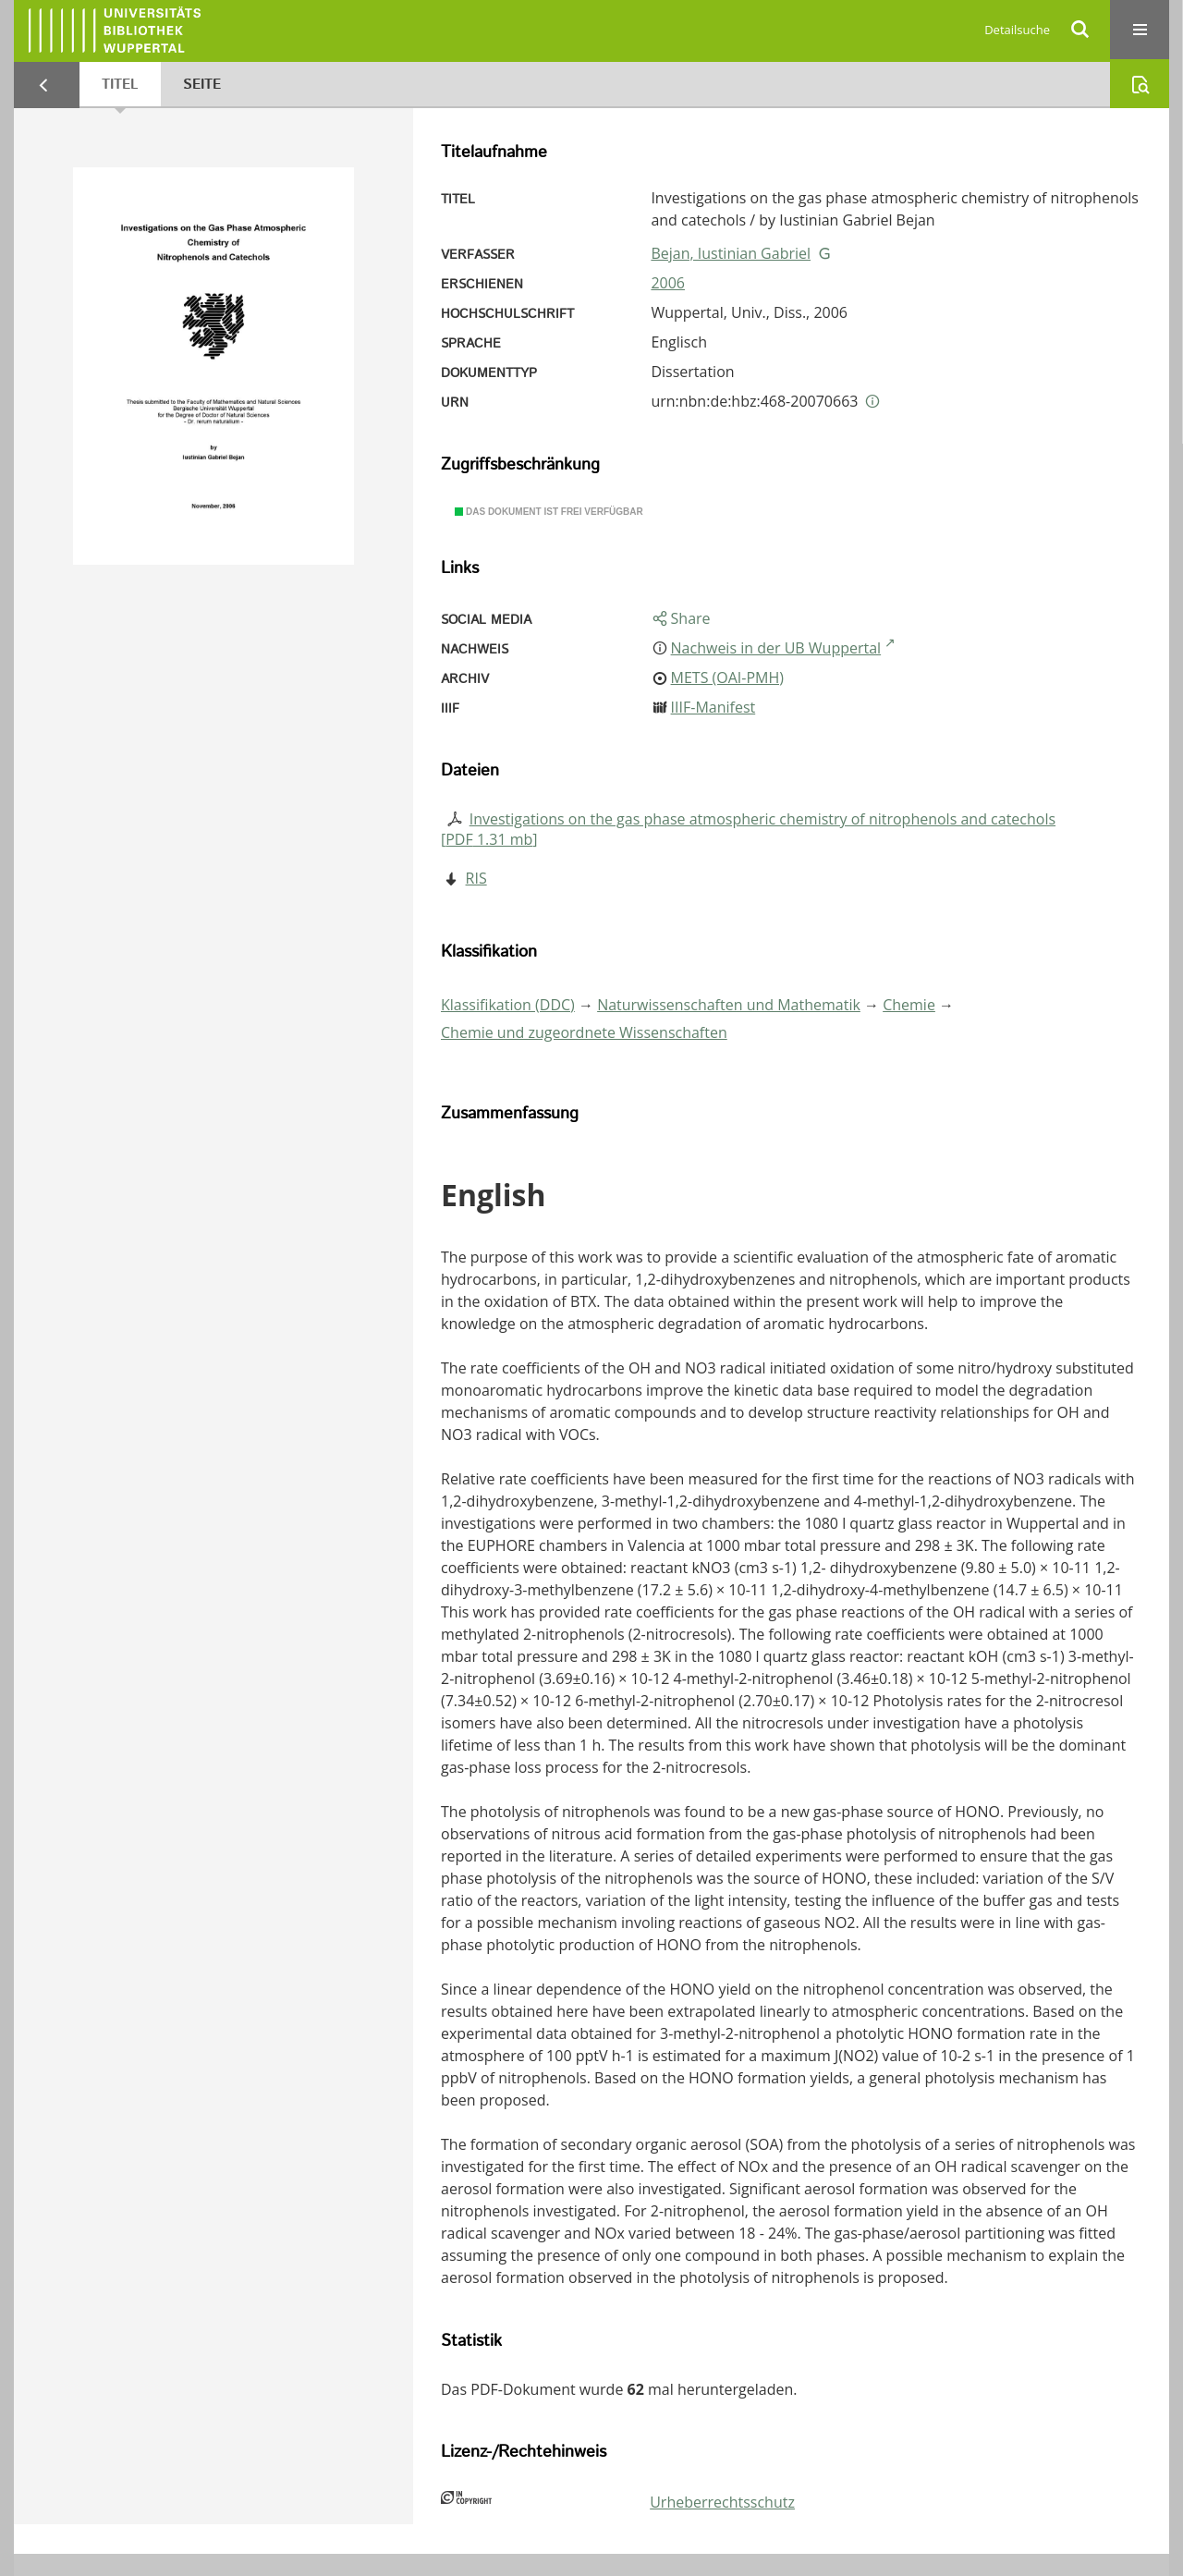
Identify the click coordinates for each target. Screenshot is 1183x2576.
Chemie (909, 1005)
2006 (668, 283)
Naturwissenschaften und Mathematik (728, 1005)
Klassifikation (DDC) (508, 1005)
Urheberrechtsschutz (722, 2502)
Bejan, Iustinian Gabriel (731, 253)
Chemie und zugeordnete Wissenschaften (584, 1032)
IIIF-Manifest (713, 707)
